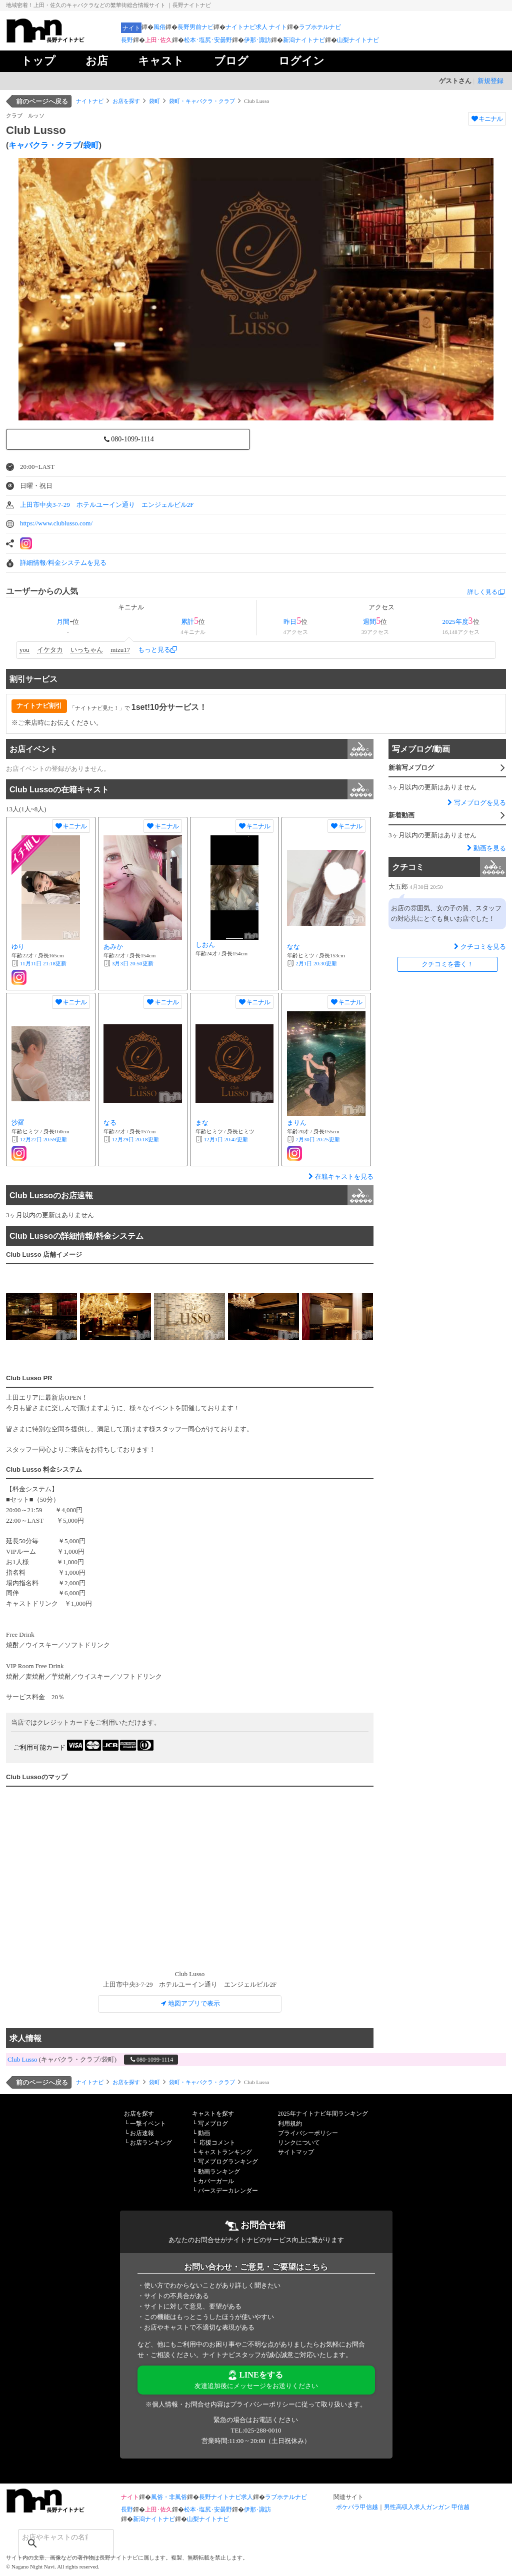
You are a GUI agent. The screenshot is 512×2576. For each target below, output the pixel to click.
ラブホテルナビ (320, 26)
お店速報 (142, 2133)
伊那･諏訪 (257, 39)
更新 (43, 963)
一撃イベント (148, 2123)
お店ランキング (151, 2142)
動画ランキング (219, 2171)
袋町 (154, 101)
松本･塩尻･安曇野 (208, 39)
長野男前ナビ (196, 26)
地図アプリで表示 (190, 2003)
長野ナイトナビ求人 (226, 2497)
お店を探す (126, 101)
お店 (97, 60)
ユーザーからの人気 (42, 591)
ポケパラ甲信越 (357, 2507)
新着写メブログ (446, 769)
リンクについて (299, 2142)
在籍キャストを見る (340, 1176)
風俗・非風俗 (169, 2497)
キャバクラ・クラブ (44, 145)
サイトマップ (296, 2152)
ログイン (301, 60)
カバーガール (216, 2181)
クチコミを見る (479, 946)
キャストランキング (225, 2152)
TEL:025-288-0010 (255, 2430)
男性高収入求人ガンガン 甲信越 (427, 2507)
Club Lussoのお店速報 (192, 1195)
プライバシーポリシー (308, 2133)
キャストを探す (213, 2113)
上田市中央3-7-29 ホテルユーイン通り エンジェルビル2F (107, 504)
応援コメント (218, 2142)
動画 (204, 2133)
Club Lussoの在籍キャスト (192, 789)
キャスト (161, 60)
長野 (127, 39)
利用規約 (290, 2123)
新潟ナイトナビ (304, 39)
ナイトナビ (90, 101)
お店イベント (192, 749)
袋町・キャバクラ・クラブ (202, 101)
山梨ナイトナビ (358, 39)
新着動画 (446, 816)
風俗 (160, 26)
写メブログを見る (476, 802)
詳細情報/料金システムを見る (63, 562)
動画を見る (485, 848)
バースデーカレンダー (228, 2190)
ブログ (231, 60)
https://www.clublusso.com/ (56, 523)
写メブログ (213, 2123)
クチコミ (449, 867)
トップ (38, 60)
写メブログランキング (228, 2161)
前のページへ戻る (42, 101)
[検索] (53, 2537)
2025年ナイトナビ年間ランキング (323, 2113)
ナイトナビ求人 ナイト (256, 26)
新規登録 (491, 80)
